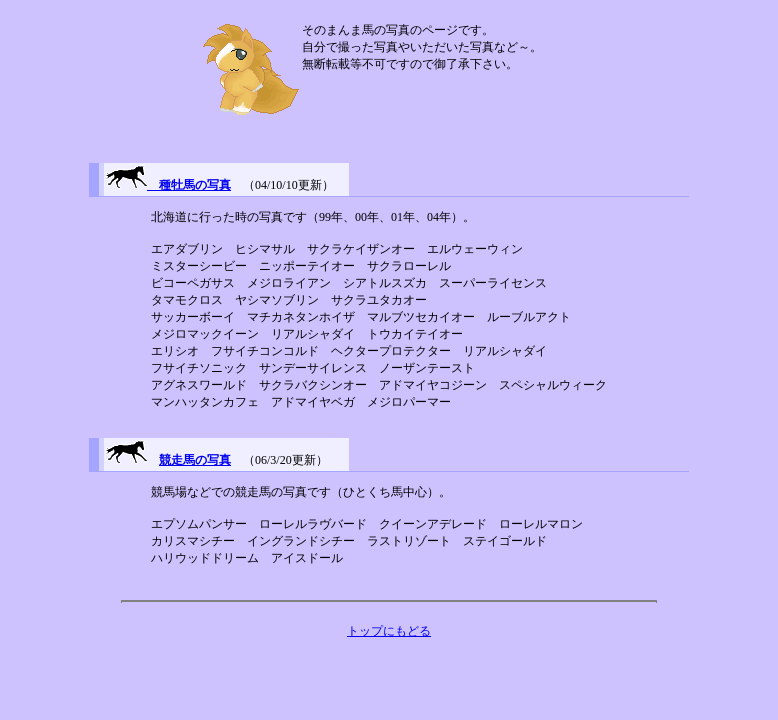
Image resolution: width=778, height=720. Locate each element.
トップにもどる (389, 631)
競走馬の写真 (195, 460)
